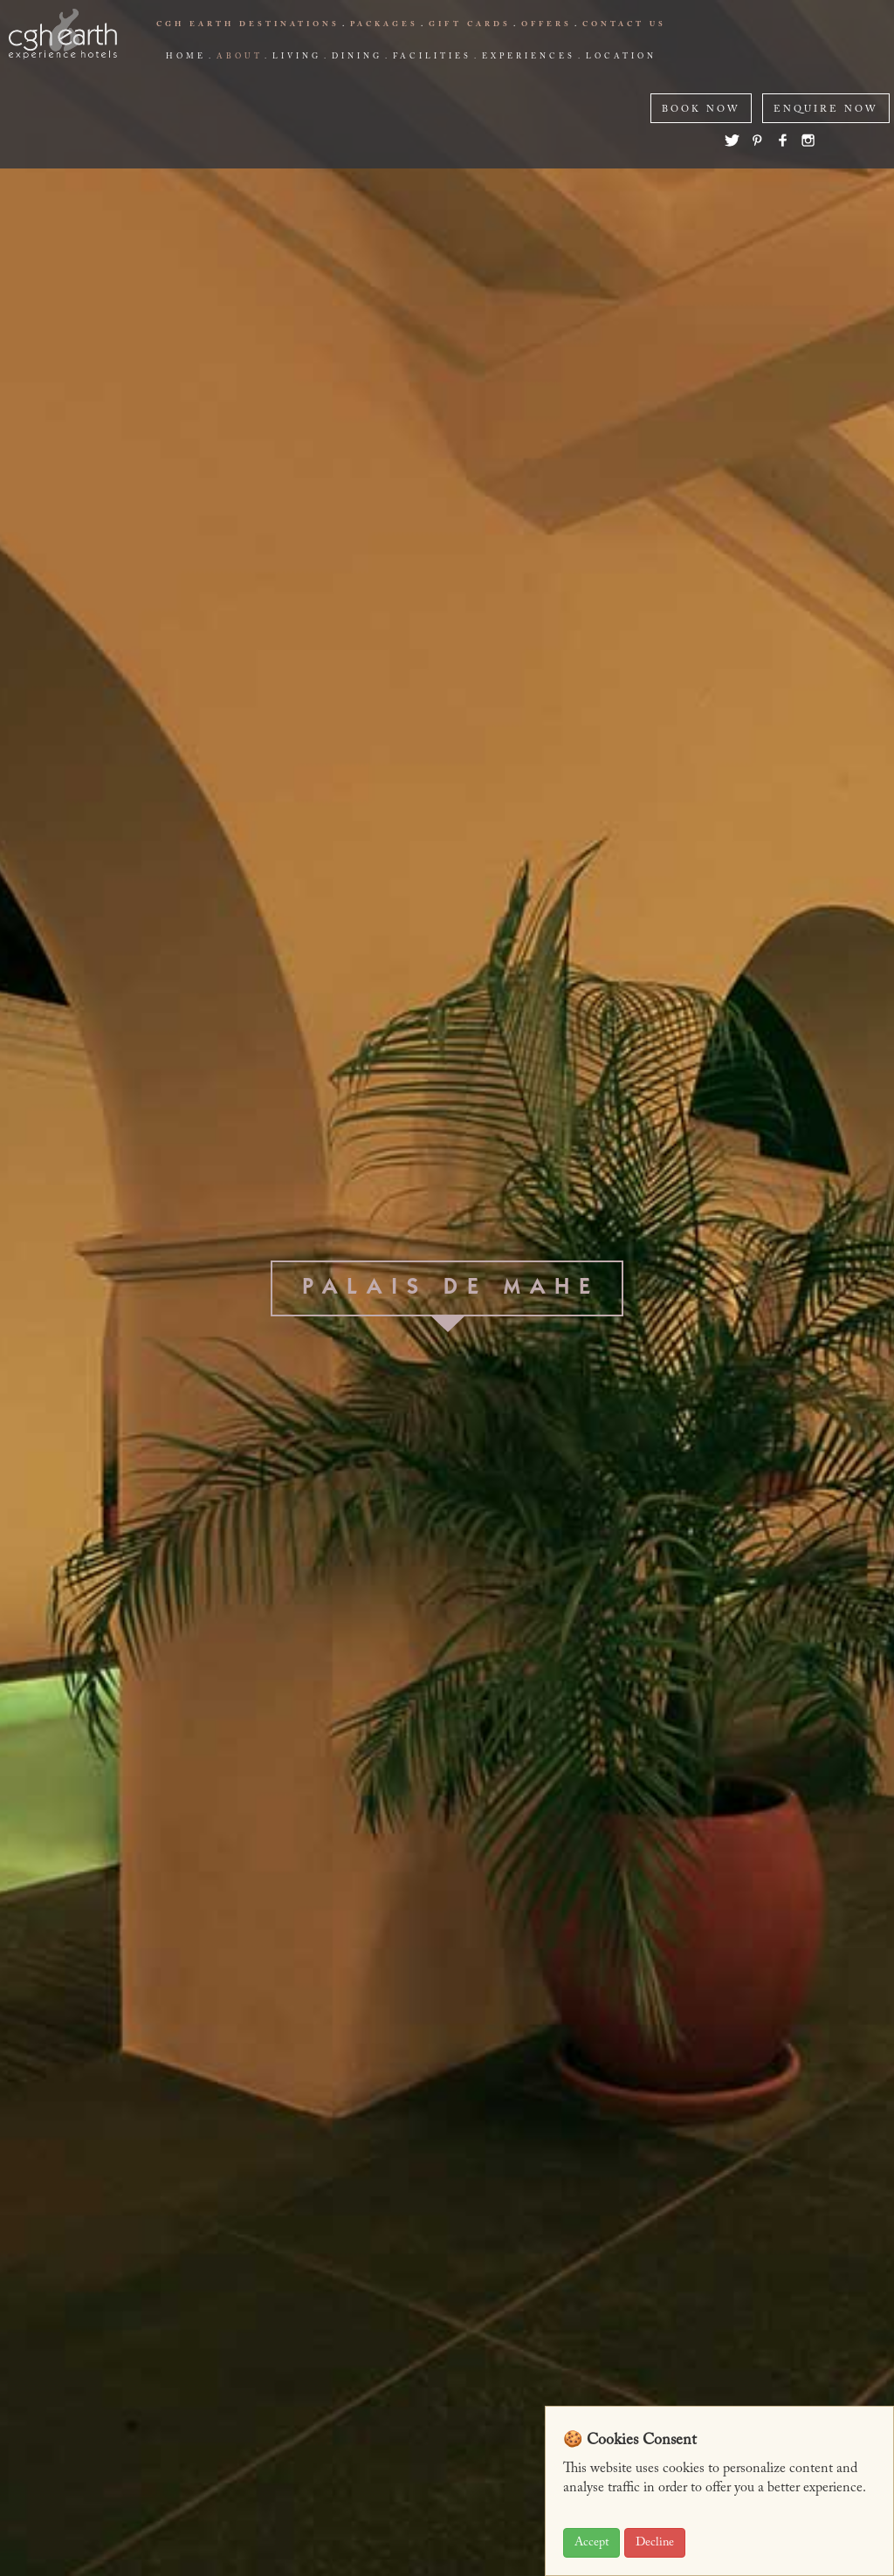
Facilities (432, 56)
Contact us (624, 24)
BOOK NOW (701, 109)
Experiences (528, 56)
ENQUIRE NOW (826, 109)
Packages (384, 24)
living (296, 56)
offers (546, 24)
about (239, 56)
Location (621, 56)
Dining (357, 56)
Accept (591, 2543)
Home (186, 56)
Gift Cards (470, 24)
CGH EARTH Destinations (248, 24)
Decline (655, 2543)
